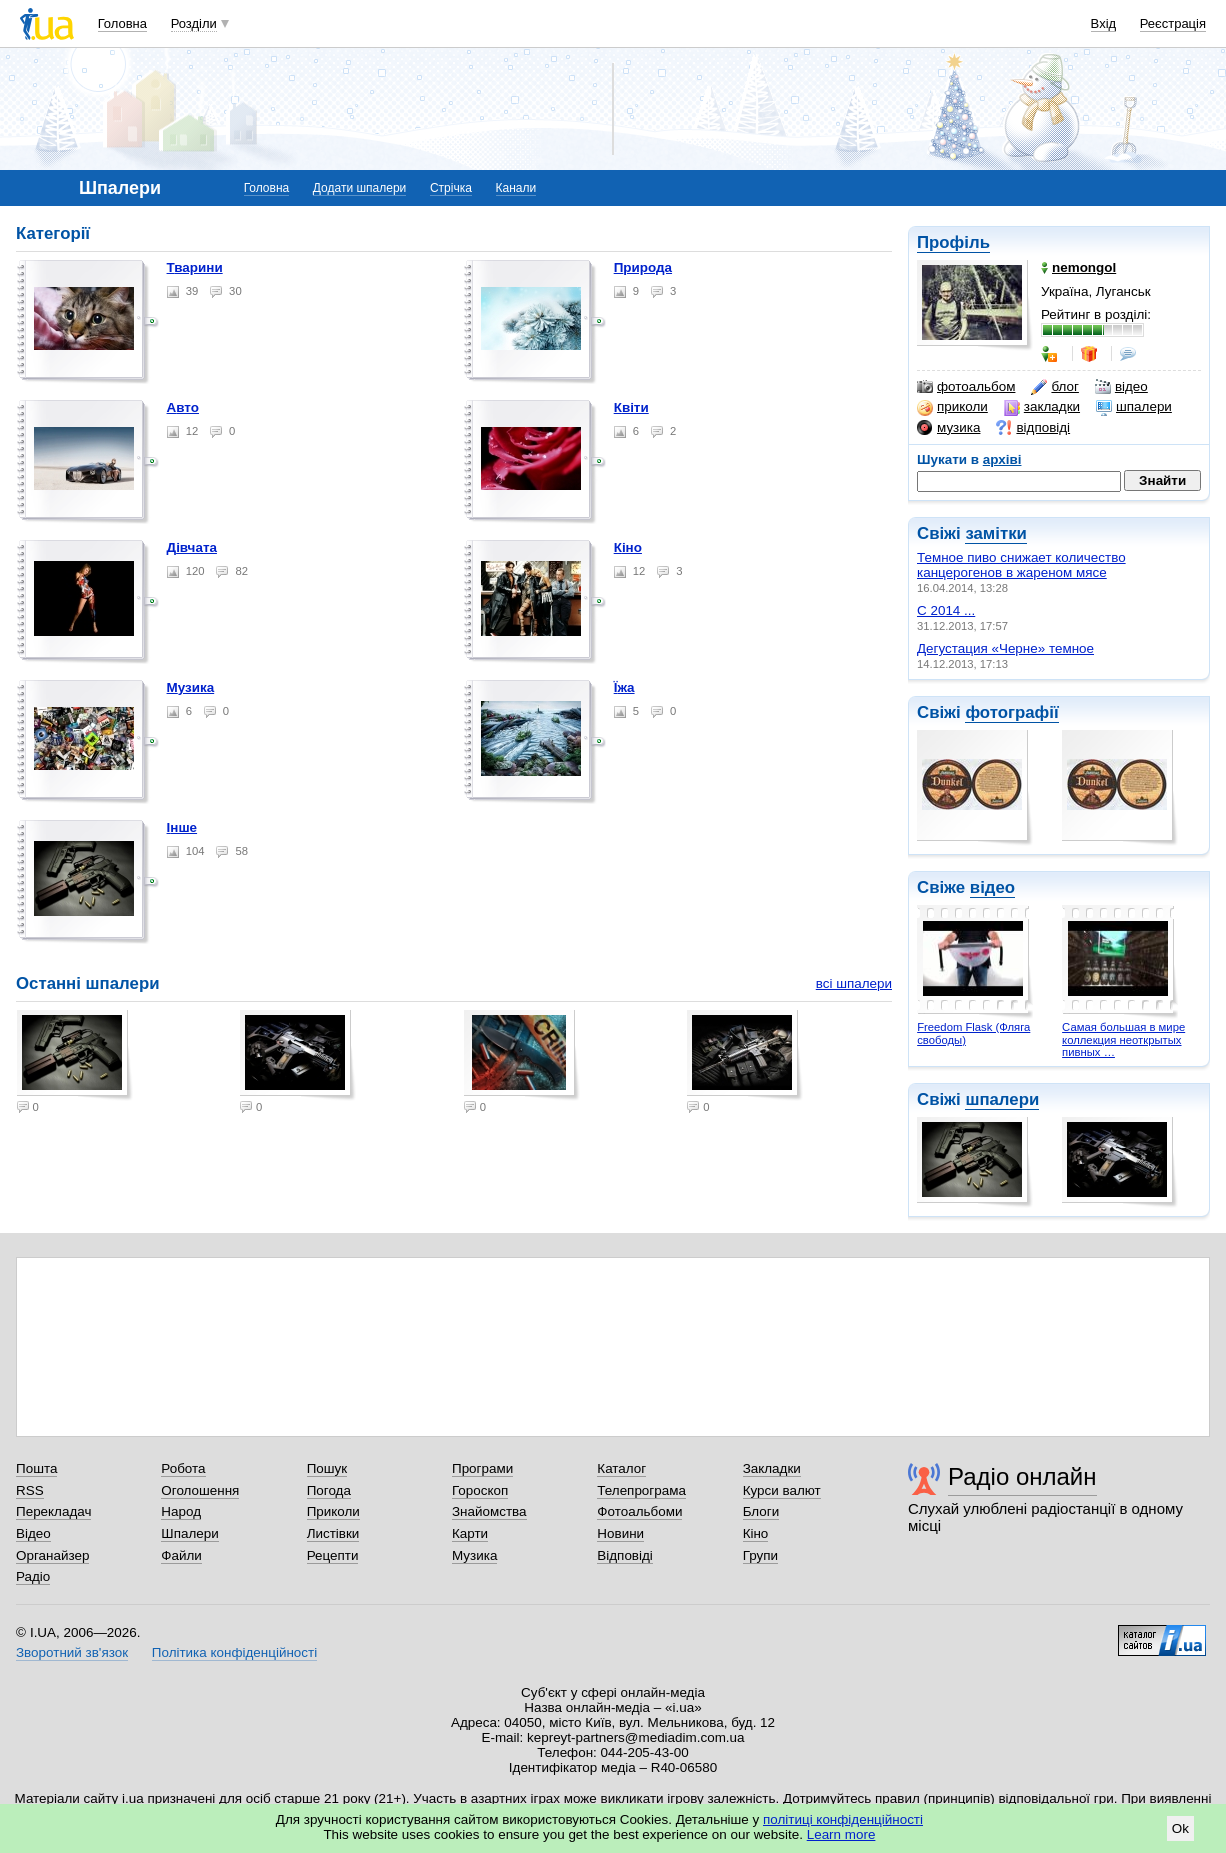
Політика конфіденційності (234, 1652)
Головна (122, 23)
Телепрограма (641, 1490)
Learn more (841, 1834)
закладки (1042, 407)
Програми (482, 1468)
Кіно (628, 547)
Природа (643, 267)
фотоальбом (966, 387)
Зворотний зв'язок (72, 1652)
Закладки (772, 1468)
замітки (996, 533)
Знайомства (489, 1511)
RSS (30, 1490)
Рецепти (333, 1555)
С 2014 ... (946, 610)
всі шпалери (854, 983)
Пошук (327, 1468)
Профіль (953, 242)
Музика (191, 687)
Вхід (1104, 23)
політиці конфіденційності (843, 1819)
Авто (183, 407)
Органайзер (52, 1555)
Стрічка (451, 188)
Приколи (333, 1511)
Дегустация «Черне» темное (1005, 648)
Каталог (621, 1468)
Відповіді (625, 1555)
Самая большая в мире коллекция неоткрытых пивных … (1123, 1039)
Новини (620, 1533)
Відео (33, 1533)
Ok (1180, 1828)
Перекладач (53, 1511)
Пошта (36, 1468)
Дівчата (192, 547)
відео (1121, 387)
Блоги (761, 1511)
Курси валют (782, 1490)
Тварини (195, 267)
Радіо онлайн (1022, 1476)
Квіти (631, 407)
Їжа (624, 687)
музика (948, 428)
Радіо (33, 1576)
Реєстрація (1173, 23)
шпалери (1134, 407)
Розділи (194, 23)
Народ (181, 1511)
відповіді (1033, 428)
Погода (329, 1490)
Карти (470, 1533)
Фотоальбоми (639, 1511)
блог (1054, 387)
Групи (760, 1555)
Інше (182, 827)
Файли (181, 1555)
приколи (952, 407)
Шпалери (189, 1533)
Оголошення (200, 1490)
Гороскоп (480, 1490)
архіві (1002, 459)
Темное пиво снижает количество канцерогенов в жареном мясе (1021, 565)
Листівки (333, 1533)
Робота (183, 1468)
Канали (516, 188)
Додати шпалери (359, 188)
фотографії (1011, 712)
